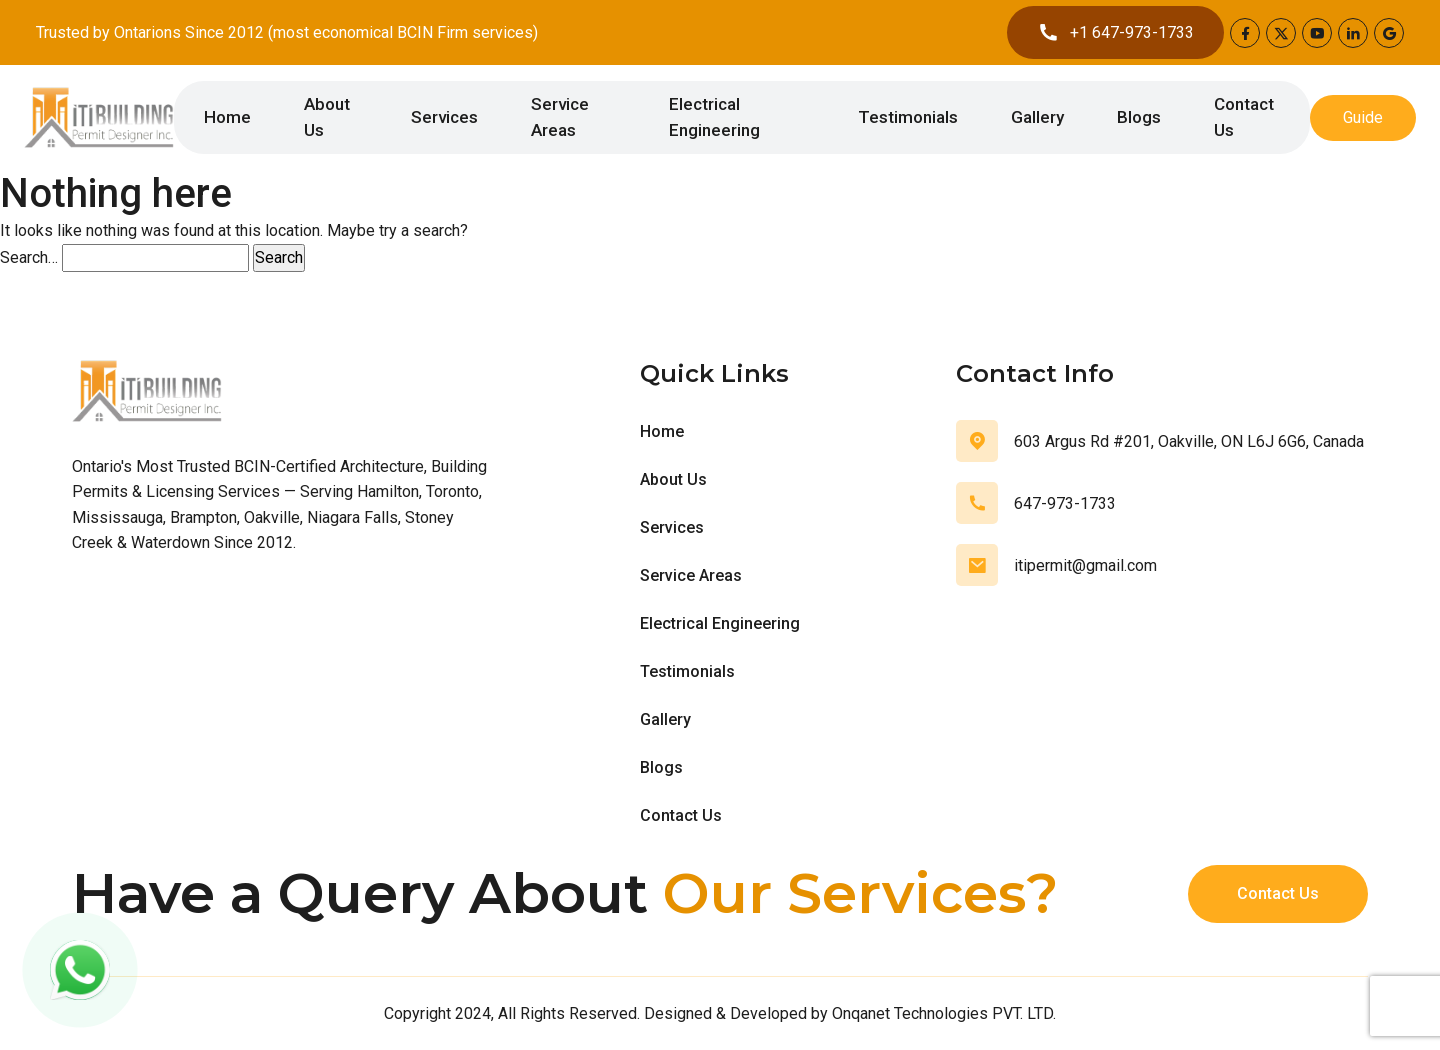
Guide (1363, 117)
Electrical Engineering (714, 117)
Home (227, 117)
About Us (327, 117)
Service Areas (560, 117)
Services (444, 117)
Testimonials (908, 117)
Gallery (1037, 117)
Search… (29, 257)
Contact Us (1244, 117)
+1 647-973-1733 (1115, 32)
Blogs (1139, 117)
